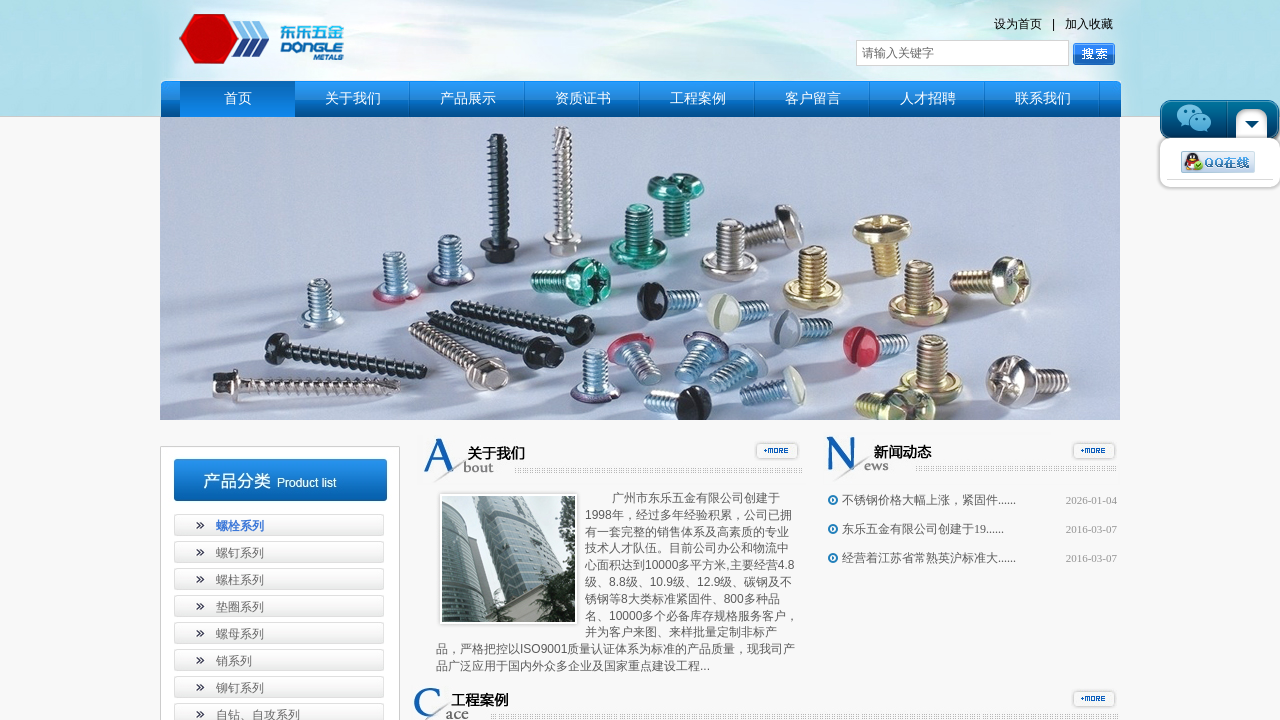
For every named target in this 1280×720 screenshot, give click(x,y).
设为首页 (1018, 24)
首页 (238, 98)
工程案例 (698, 98)
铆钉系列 (240, 688)
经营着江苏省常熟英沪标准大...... (929, 558)
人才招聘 (928, 98)
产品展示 (468, 98)
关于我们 (353, 98)
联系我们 (1043, 98)
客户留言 (813, 98)
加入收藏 (1089, 24)
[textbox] (962, 53)
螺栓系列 (240, 526)
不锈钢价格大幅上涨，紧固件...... (929, 500)
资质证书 (583, 98)
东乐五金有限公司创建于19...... (923, 529)
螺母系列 (240, 634)
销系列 (234, 661)
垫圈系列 (240, 607)
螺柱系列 (240, 580)
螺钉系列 (240, 553)
